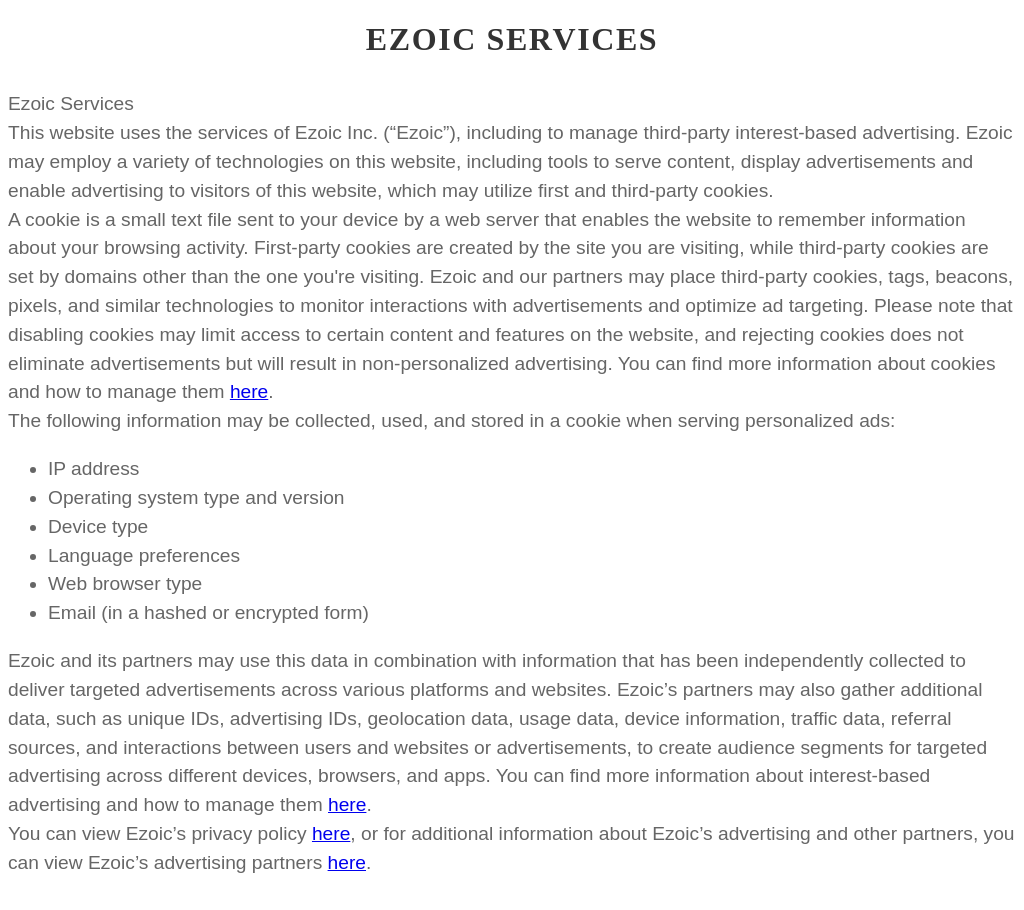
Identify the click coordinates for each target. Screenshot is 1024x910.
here (249, 391)
